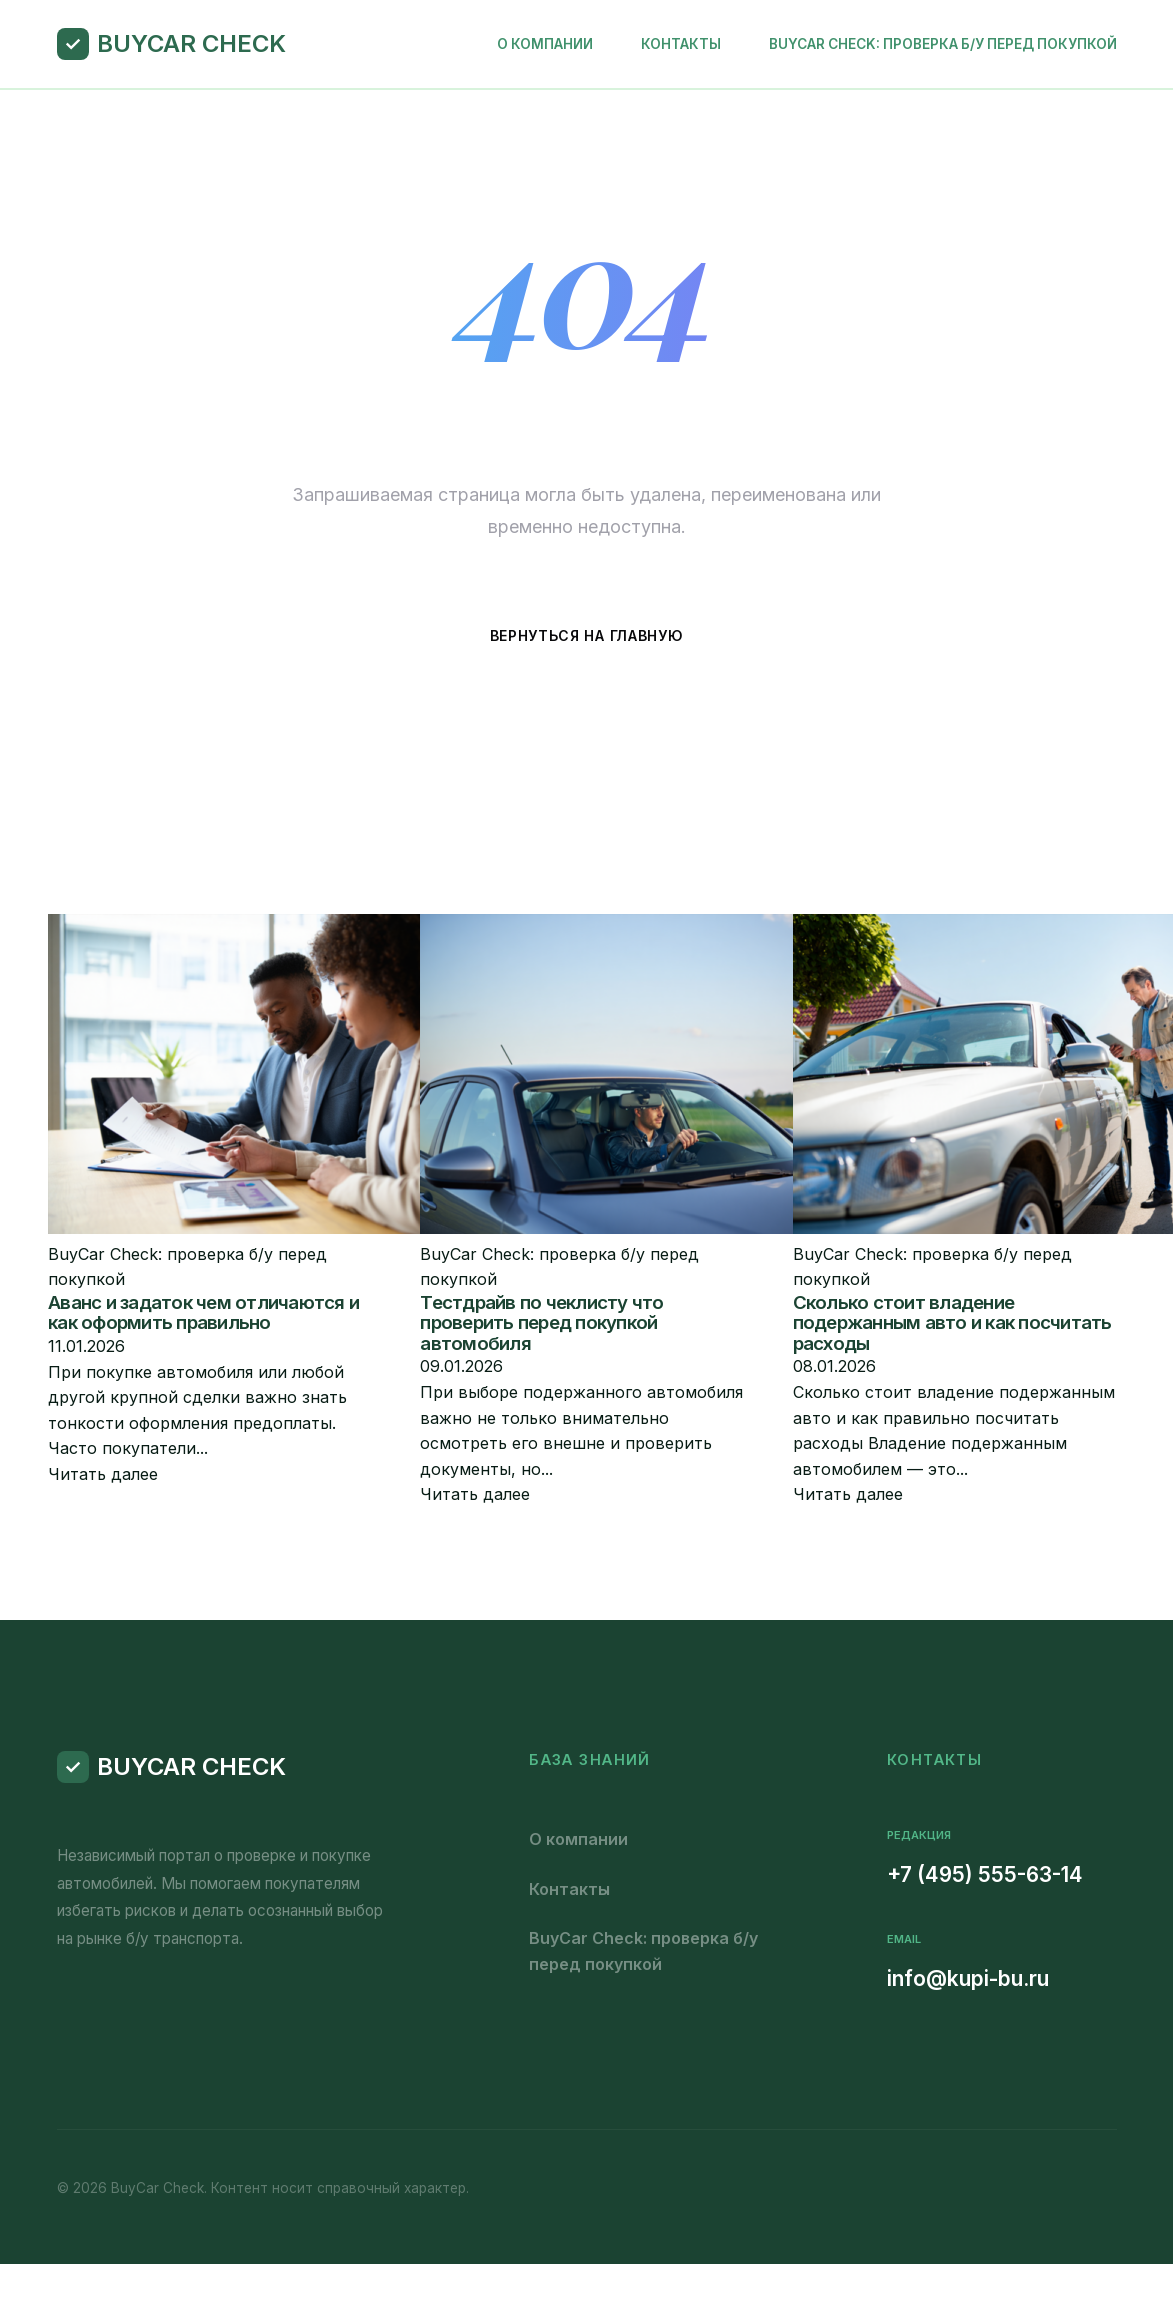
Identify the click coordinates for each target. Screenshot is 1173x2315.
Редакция (919, 1835)
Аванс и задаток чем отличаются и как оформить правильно (203, 1313)
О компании (545, 44)
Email (904, 1939)
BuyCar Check (191, 43)
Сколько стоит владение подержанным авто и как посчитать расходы (952, 1323)
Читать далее (103, 1474)
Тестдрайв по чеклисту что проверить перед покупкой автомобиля (541, 1323)
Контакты (681, 44)
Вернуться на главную (587, 635)
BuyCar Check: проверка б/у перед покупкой (943, 44)
